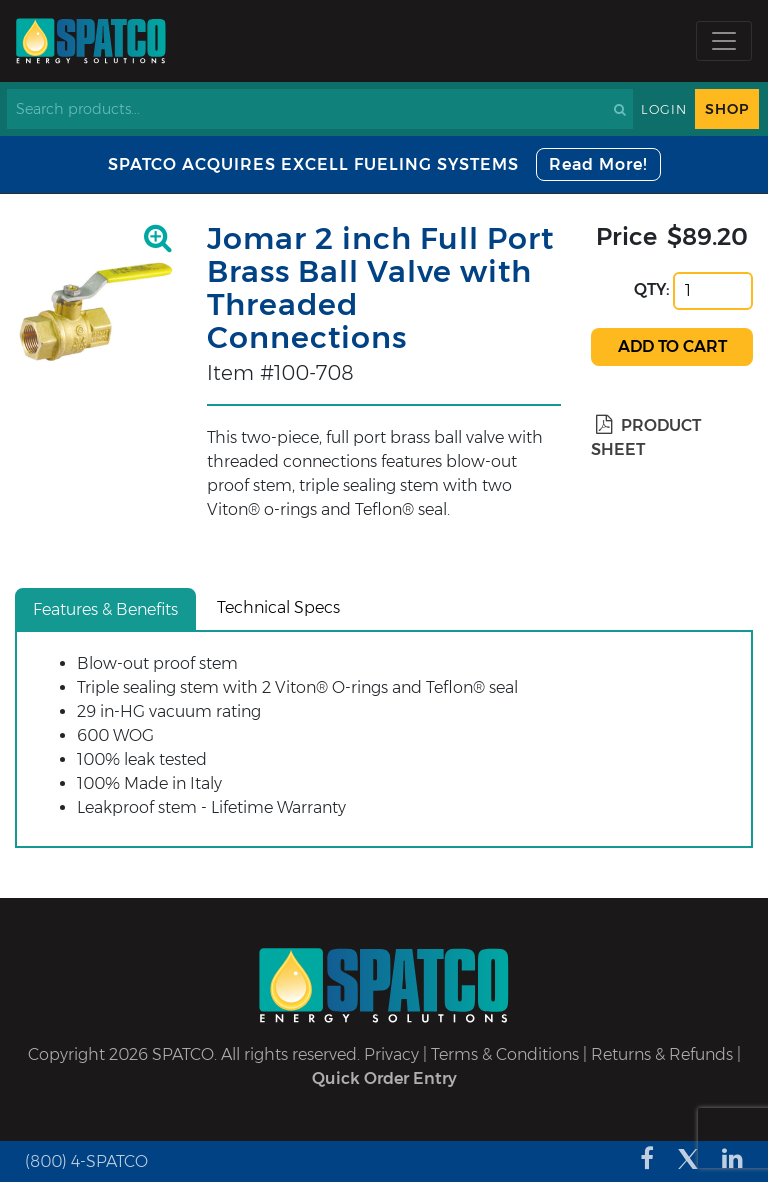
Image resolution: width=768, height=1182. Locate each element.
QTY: (652, 289)
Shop (727, 109)
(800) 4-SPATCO (86, 1161)
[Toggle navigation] (724, 41)
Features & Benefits (105, 609)
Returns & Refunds (662, 1054)
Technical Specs (278, 607)
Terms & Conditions (505, 1054)
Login (664, 109)
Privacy (391, 1054)
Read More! (598, 164)
